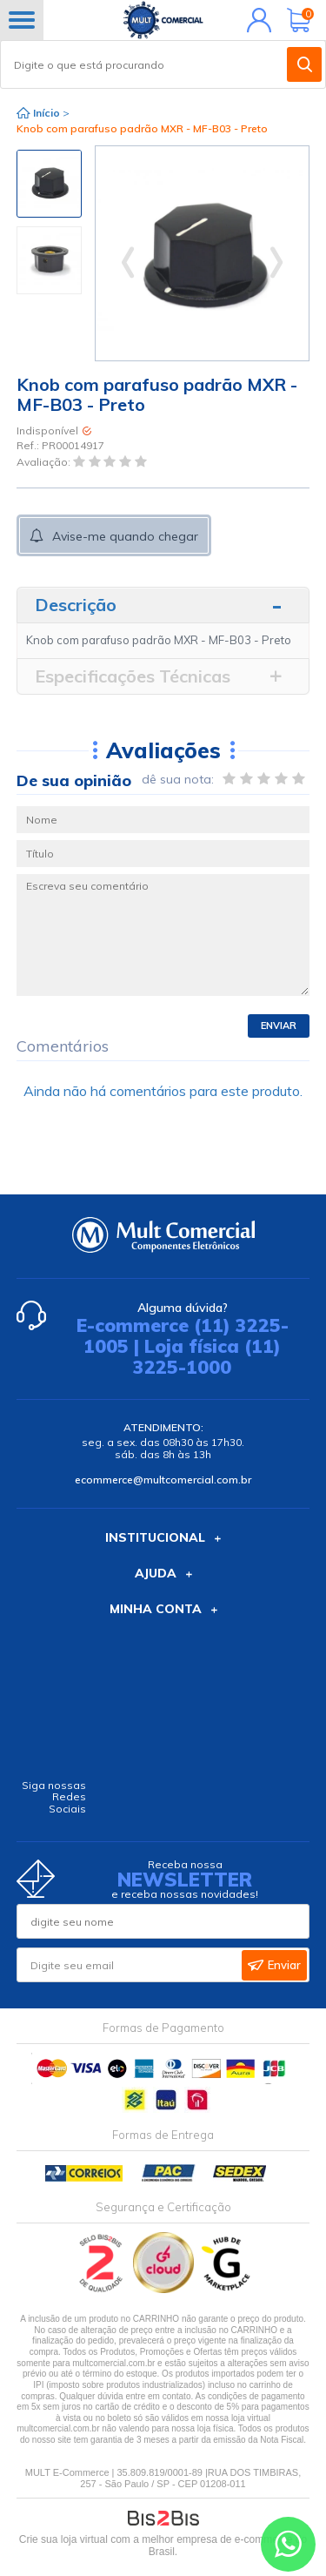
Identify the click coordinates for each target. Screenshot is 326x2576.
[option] (49, 184)
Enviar (278, 1025)
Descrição (75, 604)
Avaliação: (45, 461)
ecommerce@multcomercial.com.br (163, 1479)
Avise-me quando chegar (125, 536)
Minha (255, 20)
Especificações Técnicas (132, 676)
